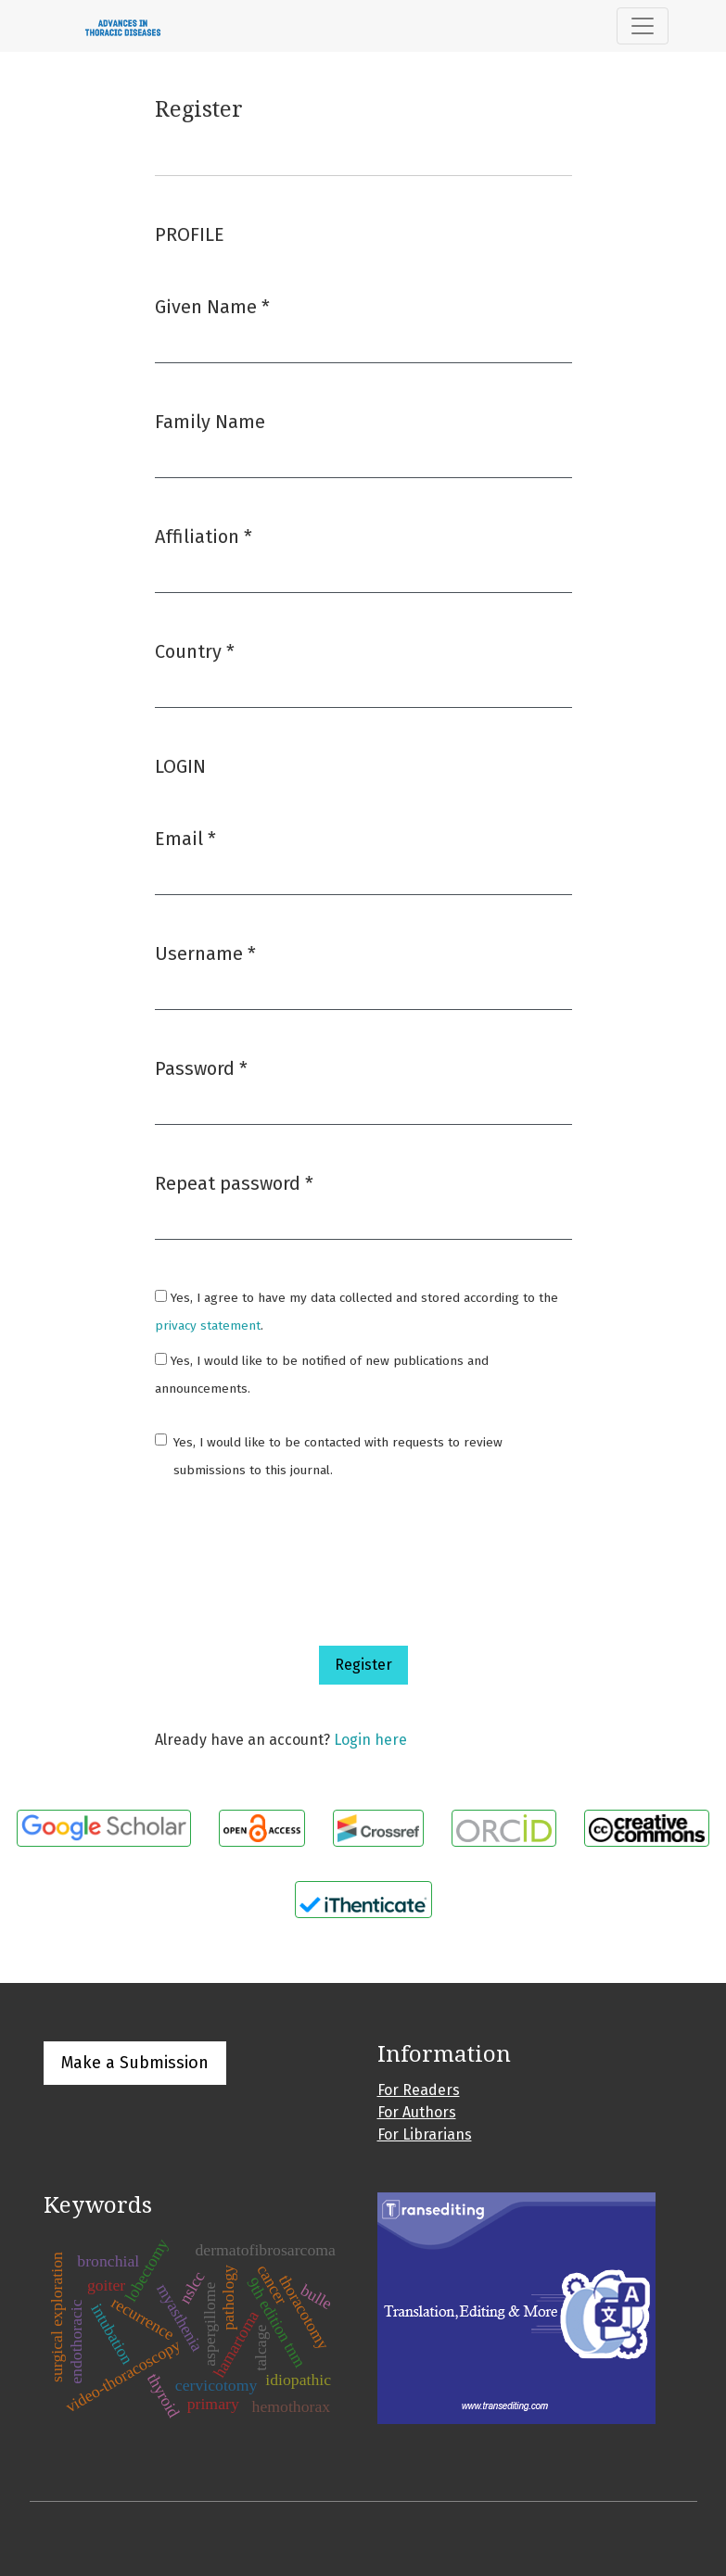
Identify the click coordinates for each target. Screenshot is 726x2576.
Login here (370, 1740)
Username (205, 952)
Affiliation (203, 535)
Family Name (210, 421)
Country (195, 650)
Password (201, 1067)
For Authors (416, 2112)
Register (363, 1664)
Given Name (212, 305)
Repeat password (234, 1181)
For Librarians (424, 2134)
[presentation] (296, 1565)
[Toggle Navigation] (643, 25)
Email (185, 837)
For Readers (418, 2090)
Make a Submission (135, 2062)
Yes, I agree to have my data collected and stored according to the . (356, 1311)
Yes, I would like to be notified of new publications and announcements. (322, 1374)
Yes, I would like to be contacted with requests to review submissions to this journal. (338, 1456)
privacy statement (208, 1325)
